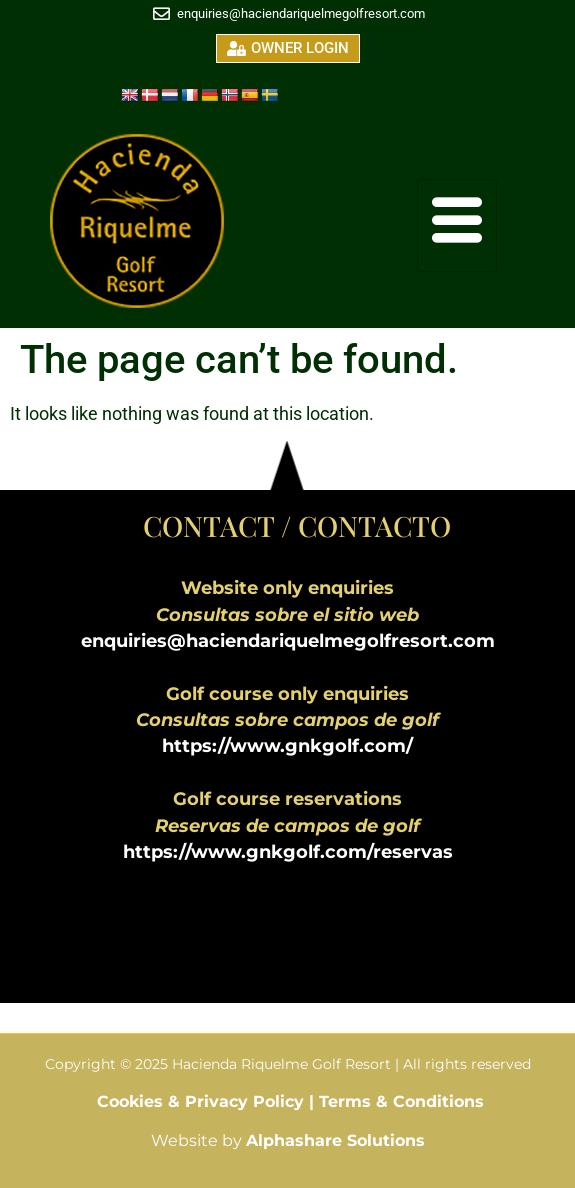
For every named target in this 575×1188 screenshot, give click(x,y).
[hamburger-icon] (457, 225)
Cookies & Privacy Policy (203, 1101)
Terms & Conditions (401, 1101)
